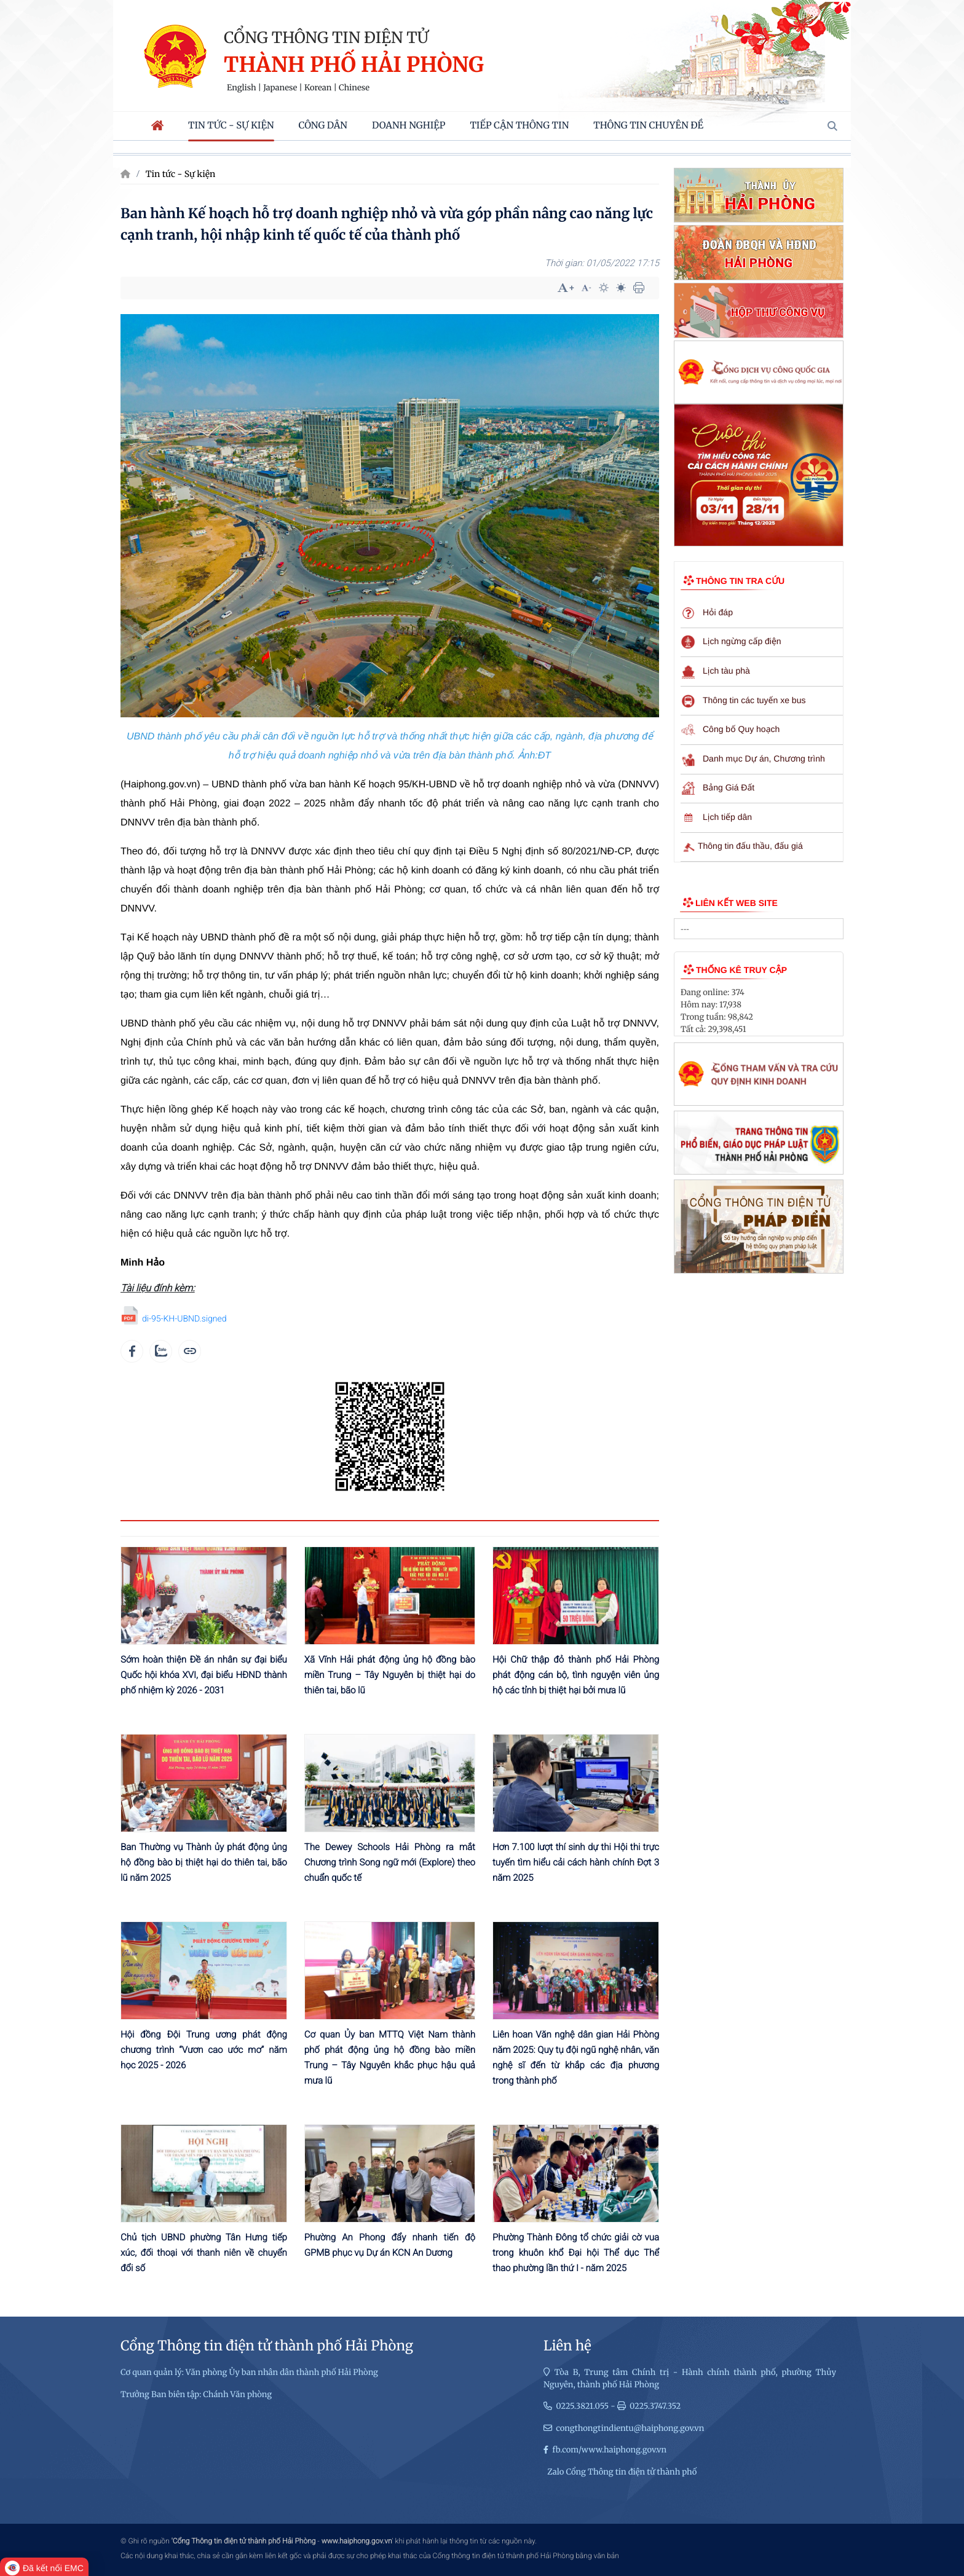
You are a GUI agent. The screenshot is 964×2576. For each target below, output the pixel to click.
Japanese (280, 88)
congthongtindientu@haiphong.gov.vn (630, 2428)
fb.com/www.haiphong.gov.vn (609, 2449)
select (831, 928)
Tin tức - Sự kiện (181, 173)
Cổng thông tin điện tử (326, 37)
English (241, 88)
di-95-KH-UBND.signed (184, 1319)
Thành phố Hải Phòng (354, 65)
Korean (317, 88)
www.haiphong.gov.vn (357, 2541)
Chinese (354, 88)
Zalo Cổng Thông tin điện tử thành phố (622, 2472)
